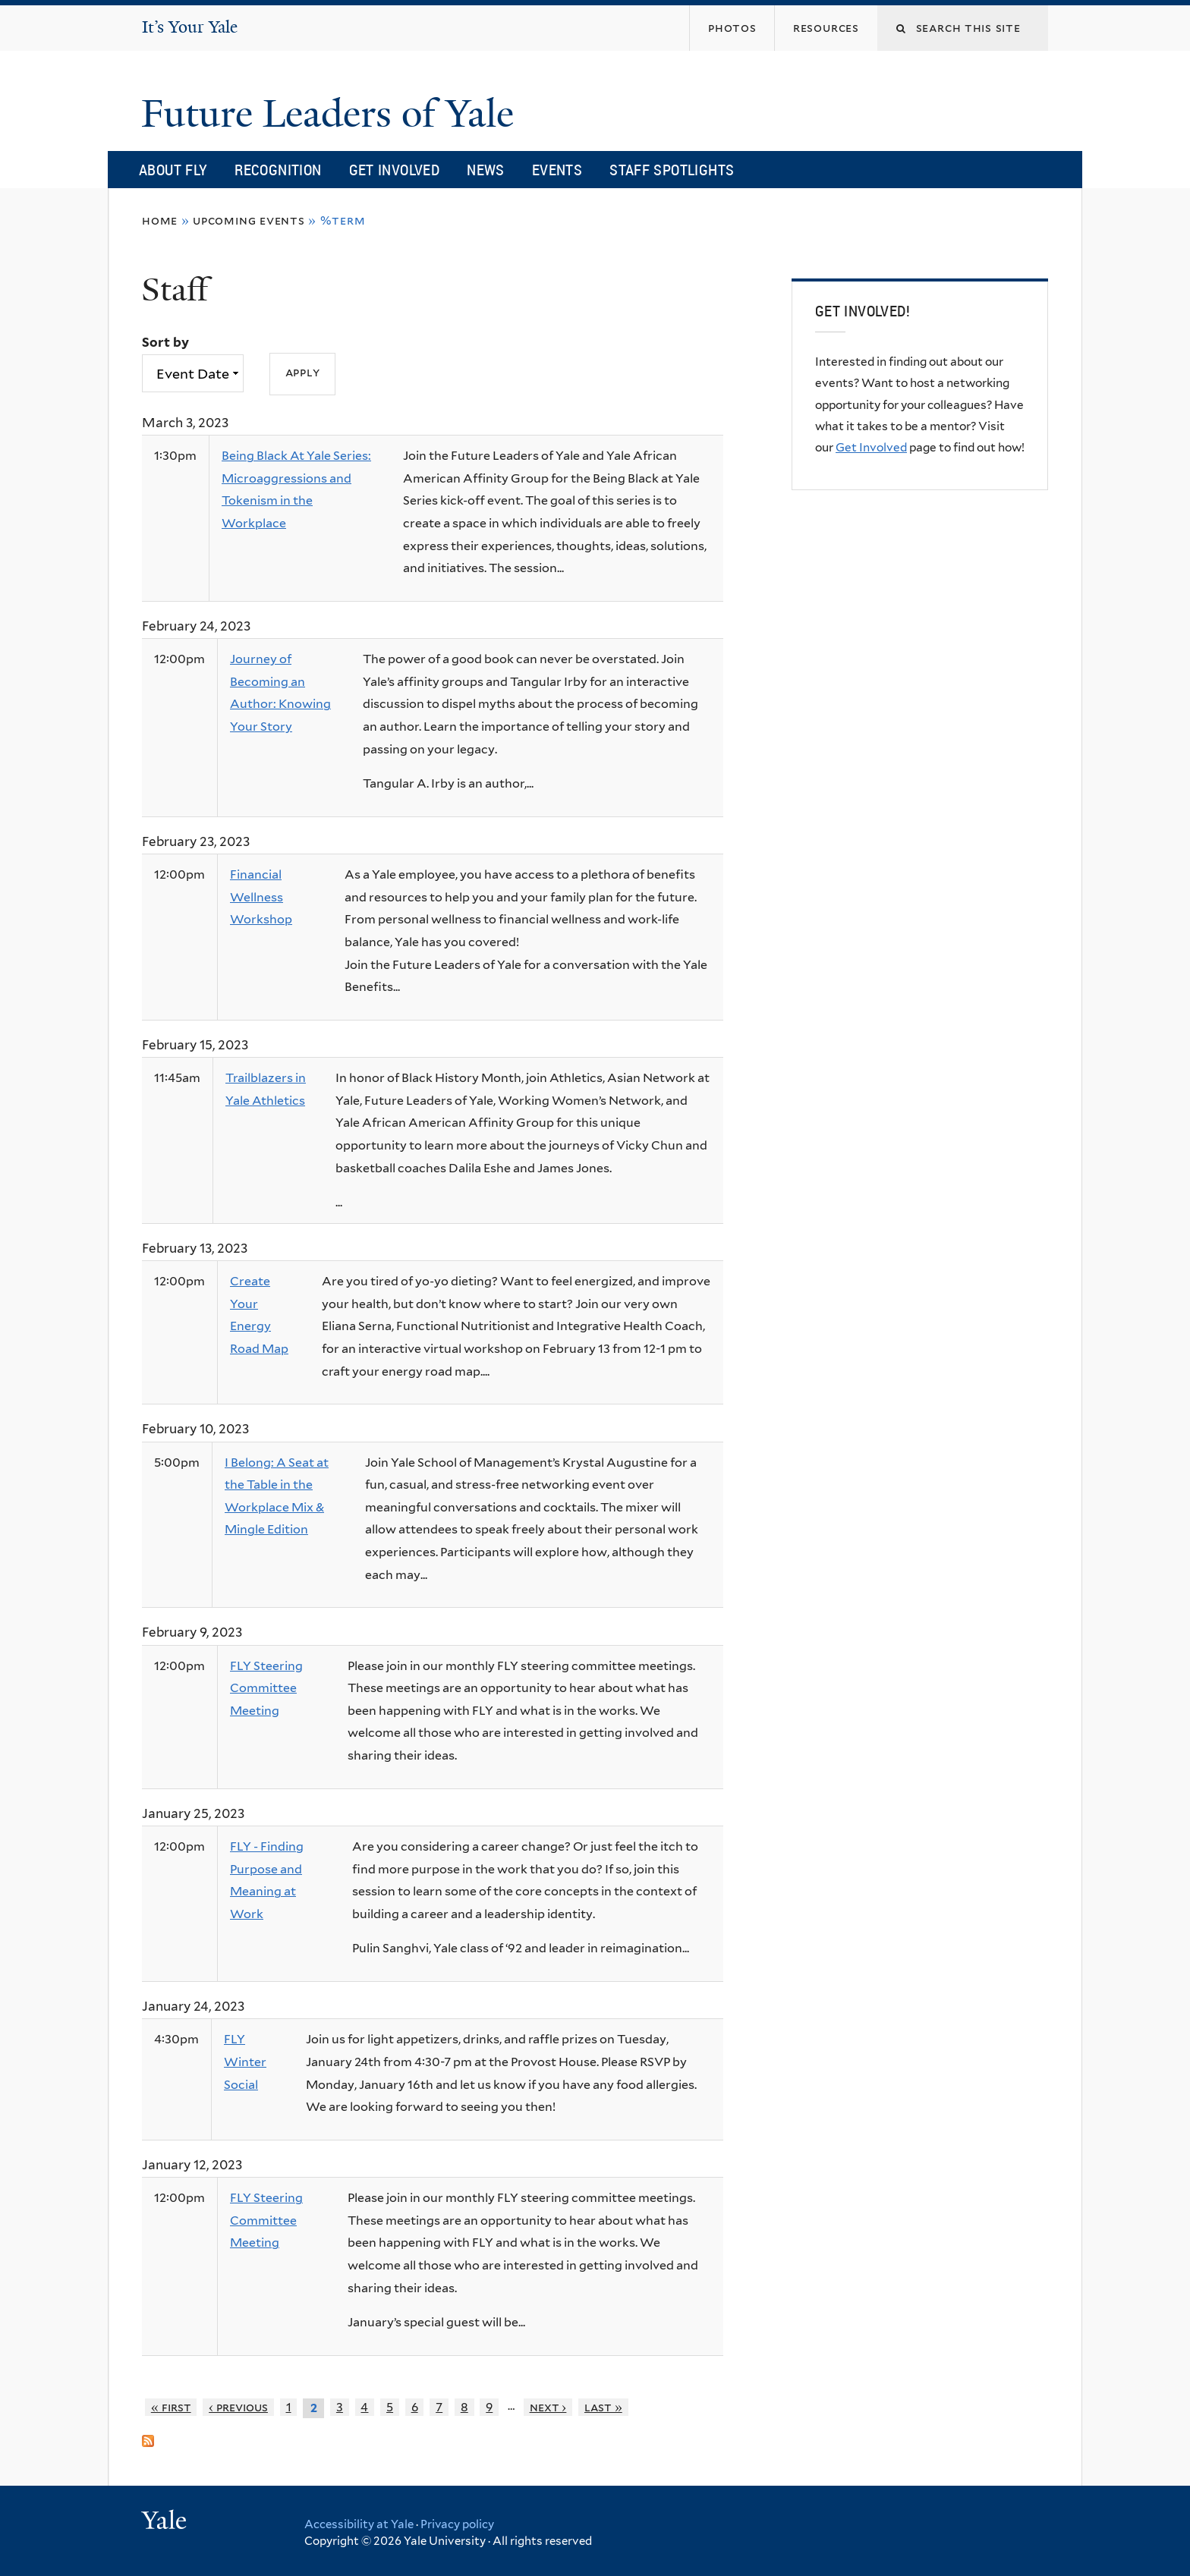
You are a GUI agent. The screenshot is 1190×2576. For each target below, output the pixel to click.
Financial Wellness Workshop (261, 896)
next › (548, 2407)
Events (557, 169)
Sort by (165, 342)
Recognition (278, 169)
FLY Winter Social (245, 2061)
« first (171, 2407)
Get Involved (394, 169)
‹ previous (238, 2407)
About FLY (173, 169)
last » (603, 2407)
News (486, 169)
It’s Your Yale (190, 27)
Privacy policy (457, 2524)
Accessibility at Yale (359, 2524)
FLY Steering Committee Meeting (266, 1688)
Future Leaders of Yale (332, 114)
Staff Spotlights (671, 169)
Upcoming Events (249, 220)
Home (160, 220)
